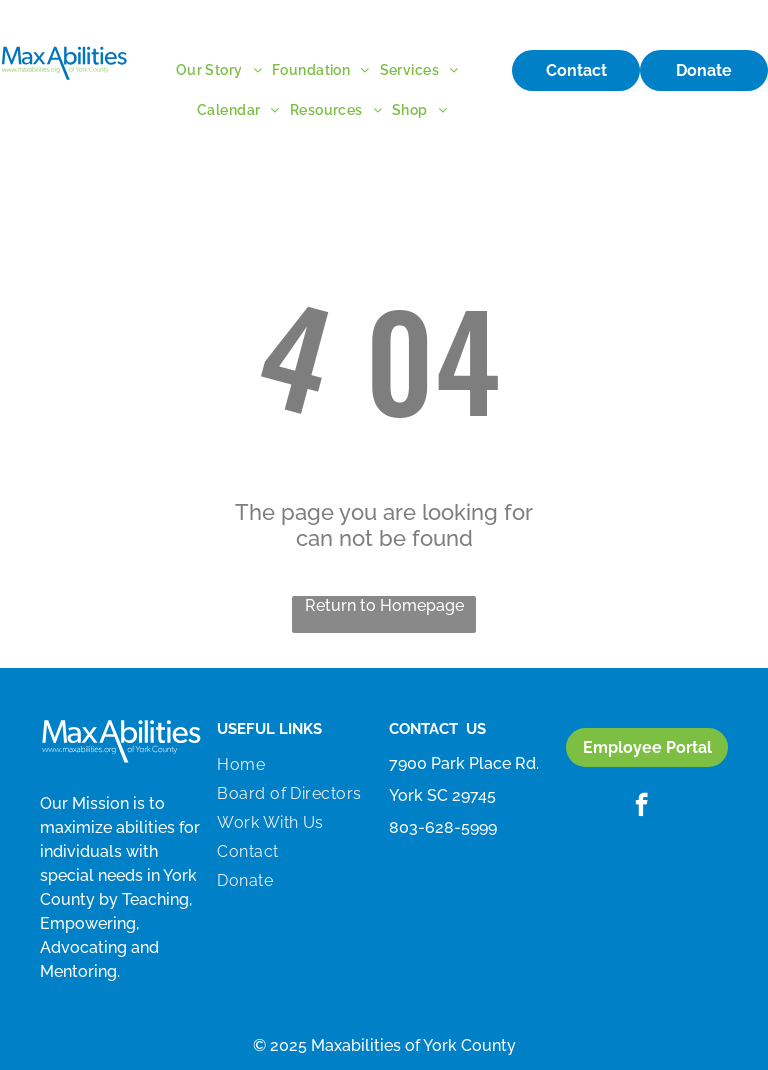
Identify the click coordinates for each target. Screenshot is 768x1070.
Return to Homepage (384, 605)
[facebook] (641, 807)
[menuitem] (224, 70)
